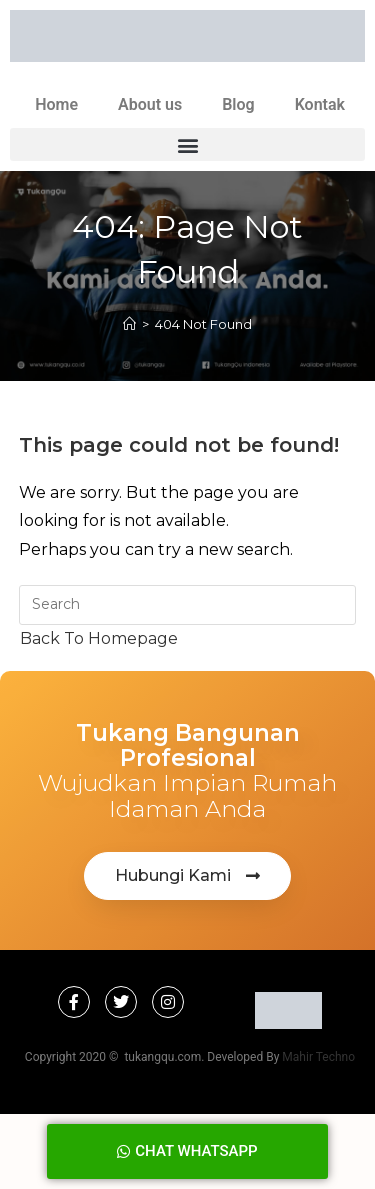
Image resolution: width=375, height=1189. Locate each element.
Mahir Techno (318, 1057)
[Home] (129, 324)
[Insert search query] (188, 605)
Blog (238, 104)
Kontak (320, 104)
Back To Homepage (99, 638)
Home (56, 104)
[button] (187, 144)
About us (150, 104)
